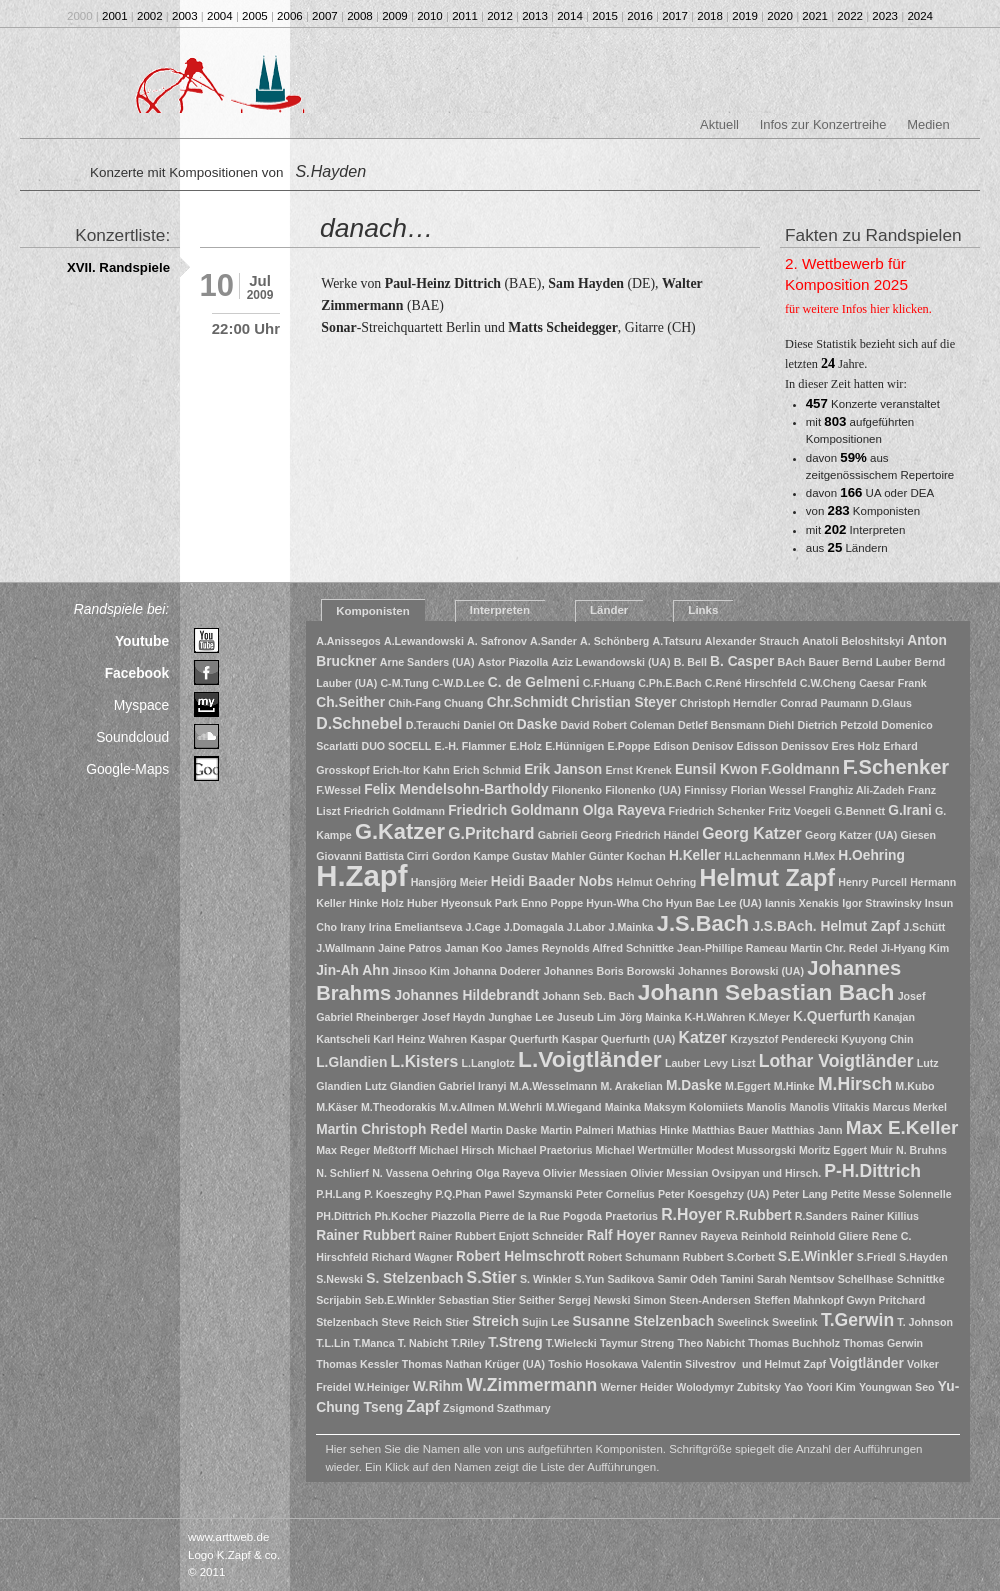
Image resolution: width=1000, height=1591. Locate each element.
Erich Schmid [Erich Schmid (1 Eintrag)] (487, 770)
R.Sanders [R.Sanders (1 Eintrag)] (821, 1216)
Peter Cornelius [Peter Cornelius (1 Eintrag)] (615, 1194)
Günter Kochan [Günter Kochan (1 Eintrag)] (627, 856)
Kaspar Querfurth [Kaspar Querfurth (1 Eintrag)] (514, 1039)
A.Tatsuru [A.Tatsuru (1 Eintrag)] (677, 641)
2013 (535, 16)
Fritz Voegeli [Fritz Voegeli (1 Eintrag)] (799, 811)
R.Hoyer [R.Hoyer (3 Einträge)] (691, 1214)
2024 (920, 16)
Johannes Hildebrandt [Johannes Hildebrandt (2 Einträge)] (466, 995)
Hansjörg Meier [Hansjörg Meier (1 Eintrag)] (449, 882)
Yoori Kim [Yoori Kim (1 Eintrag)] (831, 1387)
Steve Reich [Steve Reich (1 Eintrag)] (412, 1322)
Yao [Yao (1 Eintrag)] (793, 1387)
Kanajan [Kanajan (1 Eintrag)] (894, 1017)
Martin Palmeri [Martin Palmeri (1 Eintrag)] (576, 1130)
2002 (150, 16)
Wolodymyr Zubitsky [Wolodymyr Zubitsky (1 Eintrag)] (728, 1387)
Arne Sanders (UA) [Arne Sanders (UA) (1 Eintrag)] (427, 662)
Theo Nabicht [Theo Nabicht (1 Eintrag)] (712, 1343)
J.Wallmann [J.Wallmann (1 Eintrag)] (345, 948)
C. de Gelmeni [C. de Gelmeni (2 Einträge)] (534, 682)
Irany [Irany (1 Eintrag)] (352, 927)
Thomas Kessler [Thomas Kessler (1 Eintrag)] (357, 1364)
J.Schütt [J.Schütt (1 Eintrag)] (924, 927)
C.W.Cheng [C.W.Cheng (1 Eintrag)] (828, 683)
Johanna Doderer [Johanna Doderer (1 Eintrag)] (497, 971)
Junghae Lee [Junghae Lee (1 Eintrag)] (520, 1017)
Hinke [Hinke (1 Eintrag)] (363, 903)
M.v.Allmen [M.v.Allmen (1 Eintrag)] (466, 1107)
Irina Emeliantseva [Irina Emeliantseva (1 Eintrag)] (416, 927)
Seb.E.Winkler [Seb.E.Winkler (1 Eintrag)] (399, 1300)
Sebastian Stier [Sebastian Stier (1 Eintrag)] (477, 1300)
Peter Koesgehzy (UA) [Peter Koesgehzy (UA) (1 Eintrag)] (713, 1194)
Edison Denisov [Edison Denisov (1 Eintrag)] (693, 746)
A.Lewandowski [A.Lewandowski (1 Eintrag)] (424, 641)
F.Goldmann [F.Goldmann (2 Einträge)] (800, 769)
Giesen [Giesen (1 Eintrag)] (919, 835)
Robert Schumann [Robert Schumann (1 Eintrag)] (634, 1257)
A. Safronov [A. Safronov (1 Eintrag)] (497, 641)
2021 (815, 16)
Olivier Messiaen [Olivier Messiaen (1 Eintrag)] (585, 1173)
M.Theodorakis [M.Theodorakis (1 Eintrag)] (398, 1107)
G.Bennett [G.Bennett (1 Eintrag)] (859, 811)
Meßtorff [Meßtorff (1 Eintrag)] (394, 1150)
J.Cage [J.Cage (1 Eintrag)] (483, 927)
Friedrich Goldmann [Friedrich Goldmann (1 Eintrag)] (394, 811)
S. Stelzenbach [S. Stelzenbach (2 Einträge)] (414, 1278)
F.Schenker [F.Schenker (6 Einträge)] (896, 767)
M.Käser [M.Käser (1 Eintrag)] (336, 1107)
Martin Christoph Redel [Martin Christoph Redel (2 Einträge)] (391, 1129)
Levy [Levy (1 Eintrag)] (716, 1063)
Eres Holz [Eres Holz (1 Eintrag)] (856, 746)
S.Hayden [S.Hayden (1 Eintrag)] (923, 1257)
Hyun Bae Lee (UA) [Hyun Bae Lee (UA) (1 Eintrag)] (714, 903)
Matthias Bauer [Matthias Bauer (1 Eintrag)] (730, 1130)
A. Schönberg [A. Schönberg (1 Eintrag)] (614, 641)
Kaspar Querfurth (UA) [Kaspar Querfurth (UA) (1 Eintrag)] (619, 1039)
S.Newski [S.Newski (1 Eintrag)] (339, 1279)
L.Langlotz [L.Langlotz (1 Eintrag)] (488, 1063)
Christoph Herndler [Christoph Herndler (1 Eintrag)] (728, 703)
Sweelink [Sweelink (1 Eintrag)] (795, 1322)
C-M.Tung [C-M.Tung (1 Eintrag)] (404, 683)
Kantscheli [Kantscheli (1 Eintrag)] (343, 1039)
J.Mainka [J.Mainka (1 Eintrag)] (631, 927)
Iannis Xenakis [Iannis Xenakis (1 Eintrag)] (802, 903)
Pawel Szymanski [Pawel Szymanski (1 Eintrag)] (529, 1194)
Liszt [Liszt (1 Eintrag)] (743, 1063)
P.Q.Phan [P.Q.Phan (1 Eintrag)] (458, 1194)
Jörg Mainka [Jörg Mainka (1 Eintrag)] (650, 1017)
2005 (255, 16)
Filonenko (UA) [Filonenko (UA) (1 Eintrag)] (643, 790)
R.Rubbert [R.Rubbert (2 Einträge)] (758, 1215)
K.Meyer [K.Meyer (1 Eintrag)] (768, 1017)
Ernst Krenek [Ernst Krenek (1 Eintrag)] (638, 770)
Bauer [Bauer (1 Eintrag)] (824, 662)
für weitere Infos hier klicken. (858, 309)
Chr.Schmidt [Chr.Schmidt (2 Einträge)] (527, 702)
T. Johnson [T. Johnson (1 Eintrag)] (925, 1322)
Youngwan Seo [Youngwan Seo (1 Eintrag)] (897, 1387)
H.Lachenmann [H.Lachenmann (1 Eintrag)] (762, 856)
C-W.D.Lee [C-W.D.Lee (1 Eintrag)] (458, 683)
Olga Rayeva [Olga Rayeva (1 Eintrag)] (508, 1173)
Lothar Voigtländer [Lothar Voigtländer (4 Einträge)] (836, 1061)
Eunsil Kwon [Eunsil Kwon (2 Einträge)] (716, 769)
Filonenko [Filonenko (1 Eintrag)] (577, 790)
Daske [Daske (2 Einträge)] (537, 724)
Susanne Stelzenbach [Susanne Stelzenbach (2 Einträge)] (644, 1321)
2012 (500, 16)
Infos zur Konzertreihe (823, 124)
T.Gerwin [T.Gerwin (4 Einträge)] (857, 1320)
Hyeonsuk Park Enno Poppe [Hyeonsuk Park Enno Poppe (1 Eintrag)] (512, 903)
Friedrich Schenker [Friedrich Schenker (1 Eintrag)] (717, 811)
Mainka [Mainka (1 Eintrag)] (623, 1107)
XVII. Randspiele (118, 267)
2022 (850, 16)
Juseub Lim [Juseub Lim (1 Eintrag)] (586, 1017)
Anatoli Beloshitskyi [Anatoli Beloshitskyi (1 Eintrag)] (853, 641)
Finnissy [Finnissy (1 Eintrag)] (705, 790)
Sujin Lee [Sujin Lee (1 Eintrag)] (545, 1322)
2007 (325, 16)
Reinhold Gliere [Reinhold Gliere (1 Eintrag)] (829, 1236)
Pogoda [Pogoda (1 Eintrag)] (582, 1216)
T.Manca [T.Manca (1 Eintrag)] (373, 1343)
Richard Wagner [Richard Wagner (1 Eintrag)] (412, 1257)
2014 (570, 16)
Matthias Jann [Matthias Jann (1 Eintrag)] (806, 1130)
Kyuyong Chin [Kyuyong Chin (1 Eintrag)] (877, 1039)
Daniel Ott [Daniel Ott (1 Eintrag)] (488, 725)
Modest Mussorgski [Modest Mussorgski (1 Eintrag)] (745, 1150)
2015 (605, 16)
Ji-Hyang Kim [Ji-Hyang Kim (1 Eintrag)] (915, 948)
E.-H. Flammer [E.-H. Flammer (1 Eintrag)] (471, 746)
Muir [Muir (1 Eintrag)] (881, 1150)
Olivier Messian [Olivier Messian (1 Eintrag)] (669, 1173)
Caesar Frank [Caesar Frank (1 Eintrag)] (893, 683)
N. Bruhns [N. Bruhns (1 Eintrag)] (921, 1150)
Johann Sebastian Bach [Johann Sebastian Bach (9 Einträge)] (766, 992)
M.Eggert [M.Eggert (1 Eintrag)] (748, 1086)
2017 (675, 16)
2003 (185, 16)
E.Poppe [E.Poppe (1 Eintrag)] (629, 746)
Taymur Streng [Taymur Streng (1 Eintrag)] (637, 1343)
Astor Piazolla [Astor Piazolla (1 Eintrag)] (513, 662)
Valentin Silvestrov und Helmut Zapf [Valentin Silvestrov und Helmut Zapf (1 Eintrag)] (733, 1364)
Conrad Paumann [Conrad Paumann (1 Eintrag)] (824, 703)
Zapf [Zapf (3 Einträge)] (422, 1406)
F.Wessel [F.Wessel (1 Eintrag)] (338, 790)
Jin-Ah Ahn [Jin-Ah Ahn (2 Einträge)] (352, 970)
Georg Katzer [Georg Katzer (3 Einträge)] (752, 833)
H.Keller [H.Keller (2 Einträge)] (695, 855)
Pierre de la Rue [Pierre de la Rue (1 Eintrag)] (519, 1216)
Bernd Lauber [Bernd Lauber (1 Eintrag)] (876, 662)
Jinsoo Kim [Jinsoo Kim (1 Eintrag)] (420, 971)
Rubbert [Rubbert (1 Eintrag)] (703, 1257)
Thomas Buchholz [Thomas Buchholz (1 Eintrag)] (794, 1343)
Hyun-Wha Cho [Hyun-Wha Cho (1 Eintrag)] (624, 903)
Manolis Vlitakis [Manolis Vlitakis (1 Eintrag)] (830, 1107)
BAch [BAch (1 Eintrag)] (792, 662)
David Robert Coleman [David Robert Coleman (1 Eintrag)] (618, 725)
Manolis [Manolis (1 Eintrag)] (767, 1107)
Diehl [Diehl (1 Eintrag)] (781, 725)
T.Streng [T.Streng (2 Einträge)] (515, 1342)
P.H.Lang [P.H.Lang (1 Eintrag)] (338, 1194)
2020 (780, 16)
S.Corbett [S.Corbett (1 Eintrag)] (751, 1257)
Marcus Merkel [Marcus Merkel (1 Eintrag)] (910, 1107)
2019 (745, 16)
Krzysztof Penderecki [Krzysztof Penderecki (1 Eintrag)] (784, 1039)
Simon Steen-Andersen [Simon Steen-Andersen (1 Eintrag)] (692, 1300)
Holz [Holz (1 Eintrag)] (392, 903)
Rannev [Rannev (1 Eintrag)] (678, 1236)
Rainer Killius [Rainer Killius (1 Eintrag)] (885, 1216)
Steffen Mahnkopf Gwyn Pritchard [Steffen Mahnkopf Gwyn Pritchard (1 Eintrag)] (839, 1300)
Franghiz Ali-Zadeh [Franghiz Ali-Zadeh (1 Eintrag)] (857, 790)
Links (703, 610)
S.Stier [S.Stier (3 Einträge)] (492, 1277)
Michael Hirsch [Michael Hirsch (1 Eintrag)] (456, 1150)
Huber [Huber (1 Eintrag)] (422, 903)
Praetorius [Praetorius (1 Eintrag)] (631, 1216)
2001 (115, 16)
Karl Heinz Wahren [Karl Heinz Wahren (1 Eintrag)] (420, 1039)
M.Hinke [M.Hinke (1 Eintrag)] (794, 1086)
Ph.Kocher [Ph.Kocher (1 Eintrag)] (400, 1216)
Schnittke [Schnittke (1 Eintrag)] (921, 1279)
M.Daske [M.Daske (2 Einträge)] (694, 1085)
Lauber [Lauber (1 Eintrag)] (683, 1063)
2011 (465, 16)
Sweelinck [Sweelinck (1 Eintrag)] (743, 1322)
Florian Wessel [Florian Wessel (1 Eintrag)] (768, 790)
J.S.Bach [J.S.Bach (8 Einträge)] (703, 923)
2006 (290, 16)
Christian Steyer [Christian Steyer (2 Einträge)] (624, 702)
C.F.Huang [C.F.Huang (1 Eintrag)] (609, 683)
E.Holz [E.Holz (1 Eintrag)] (525, 746)
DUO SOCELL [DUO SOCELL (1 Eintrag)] (396, 746)
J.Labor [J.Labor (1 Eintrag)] (586, 927)
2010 (430, 16)
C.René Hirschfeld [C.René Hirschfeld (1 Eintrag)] (751, 683)
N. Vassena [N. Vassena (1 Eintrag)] (400, 1173)
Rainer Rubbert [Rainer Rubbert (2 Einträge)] (365, 1235)
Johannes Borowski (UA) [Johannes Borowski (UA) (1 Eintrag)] (741, 971)
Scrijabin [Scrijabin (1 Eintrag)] (338, 1300)
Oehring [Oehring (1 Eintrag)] (452, 1173)
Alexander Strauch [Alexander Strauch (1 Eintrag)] (752, 641)
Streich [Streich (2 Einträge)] (495, 1321)
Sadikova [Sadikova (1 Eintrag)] (630, 1279)
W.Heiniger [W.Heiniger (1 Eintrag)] (381, 1387)
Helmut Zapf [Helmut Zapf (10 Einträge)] (767, 878)
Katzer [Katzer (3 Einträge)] (703, 1037)
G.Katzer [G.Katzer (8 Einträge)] (400, 831)
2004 (220, 16)
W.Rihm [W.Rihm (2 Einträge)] (438, 1386)
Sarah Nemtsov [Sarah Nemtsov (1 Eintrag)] (796, 1279)
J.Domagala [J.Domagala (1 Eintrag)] (534, 927)
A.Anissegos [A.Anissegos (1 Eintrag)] (348, 641)
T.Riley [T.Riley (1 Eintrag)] (468, 1343)
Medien (928, 124)
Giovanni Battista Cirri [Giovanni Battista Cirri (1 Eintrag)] (372, 856)
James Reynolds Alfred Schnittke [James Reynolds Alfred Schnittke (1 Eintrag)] (589, 948)
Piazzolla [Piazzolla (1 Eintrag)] (453, 1216)
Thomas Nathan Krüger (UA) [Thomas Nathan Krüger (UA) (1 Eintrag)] (473, 1364)
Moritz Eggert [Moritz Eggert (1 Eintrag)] (833, 1150)
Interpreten (500, 610)
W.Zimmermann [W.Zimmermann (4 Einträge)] (531, 1385)
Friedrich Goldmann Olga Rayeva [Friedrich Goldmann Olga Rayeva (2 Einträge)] (556, 810)
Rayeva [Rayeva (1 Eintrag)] (718, 1236)
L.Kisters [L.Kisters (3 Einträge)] (425, 1061)
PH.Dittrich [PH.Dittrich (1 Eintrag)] (343, 1216)
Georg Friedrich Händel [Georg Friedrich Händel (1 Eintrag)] (640, 835)
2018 (710, 16)
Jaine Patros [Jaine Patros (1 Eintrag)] (409, 948)
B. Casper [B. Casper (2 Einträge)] (742, 661)
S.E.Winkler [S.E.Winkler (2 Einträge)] (816, 1256)
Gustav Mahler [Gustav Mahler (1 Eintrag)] (548, 856)
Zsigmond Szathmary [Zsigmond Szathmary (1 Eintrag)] (497, 1408)
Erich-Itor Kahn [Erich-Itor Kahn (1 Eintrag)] (411, 770)
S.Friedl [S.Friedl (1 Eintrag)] (876, 1257)
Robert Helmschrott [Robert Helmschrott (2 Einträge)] (520, 1256)
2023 (885, 16)
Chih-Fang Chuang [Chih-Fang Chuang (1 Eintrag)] (435, 703)
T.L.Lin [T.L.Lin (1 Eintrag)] (333, 1343)
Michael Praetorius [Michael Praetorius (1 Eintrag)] (545, 1150)
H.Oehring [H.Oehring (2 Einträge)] (871, 855)
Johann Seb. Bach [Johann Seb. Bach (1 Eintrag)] (588, 996)
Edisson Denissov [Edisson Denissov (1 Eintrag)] (783, 746)
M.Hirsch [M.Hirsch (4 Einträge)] (855, 1084)
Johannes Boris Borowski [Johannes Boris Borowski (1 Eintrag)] (609, 971)
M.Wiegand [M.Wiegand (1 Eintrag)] (573, 1107)
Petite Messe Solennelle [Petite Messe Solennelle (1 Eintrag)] (891, 1194)
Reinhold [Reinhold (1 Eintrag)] (764, 1236)
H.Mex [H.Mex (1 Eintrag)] (819, 856)
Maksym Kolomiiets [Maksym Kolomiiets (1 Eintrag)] (694, 1107)
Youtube (142, 641)
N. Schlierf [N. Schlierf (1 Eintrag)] (342, 1173)
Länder (609, 610)
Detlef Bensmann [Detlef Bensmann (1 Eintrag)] (721, 725)
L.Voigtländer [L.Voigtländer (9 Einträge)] (590, 1059)
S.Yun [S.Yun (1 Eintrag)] (590, 1279)
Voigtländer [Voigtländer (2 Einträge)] (866, 1363)
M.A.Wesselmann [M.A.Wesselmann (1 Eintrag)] (553, 1086)
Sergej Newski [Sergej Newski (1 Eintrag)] (594, 1300)
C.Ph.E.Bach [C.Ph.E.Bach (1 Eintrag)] (669, 683)
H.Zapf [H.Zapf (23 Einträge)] (361, 875)
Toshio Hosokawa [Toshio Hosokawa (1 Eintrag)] (593, 1364)
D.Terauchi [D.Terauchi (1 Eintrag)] (433, 725)
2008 (360, 16)
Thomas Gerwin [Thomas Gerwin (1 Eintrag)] (883, 1343)
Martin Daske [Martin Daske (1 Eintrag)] (504, 1130)
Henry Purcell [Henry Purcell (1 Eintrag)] (872, 882)
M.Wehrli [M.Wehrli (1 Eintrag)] (520, 1107)
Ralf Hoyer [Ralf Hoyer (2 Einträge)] (621, 1235)
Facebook (137, 673)
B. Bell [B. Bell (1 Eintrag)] (690, 662)
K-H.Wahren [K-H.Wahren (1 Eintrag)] (715, 1017)
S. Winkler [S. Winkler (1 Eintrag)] (545, 1279)
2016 (640, 16)
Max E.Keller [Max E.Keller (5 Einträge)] (902, 1127)
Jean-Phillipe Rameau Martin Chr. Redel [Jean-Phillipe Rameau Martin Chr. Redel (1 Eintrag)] (777, 948)
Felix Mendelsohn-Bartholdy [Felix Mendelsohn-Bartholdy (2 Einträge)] (456, 789)
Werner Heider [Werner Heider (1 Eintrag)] (636, 1387)
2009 (395, 16)
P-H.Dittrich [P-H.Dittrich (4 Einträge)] (872, 1171)
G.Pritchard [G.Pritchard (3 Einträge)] (491, 833)
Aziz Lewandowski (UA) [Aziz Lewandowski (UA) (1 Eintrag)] (610, 662)
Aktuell (719, 124)
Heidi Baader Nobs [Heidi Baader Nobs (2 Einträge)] (552, 881)
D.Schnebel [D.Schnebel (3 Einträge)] (359, 723)
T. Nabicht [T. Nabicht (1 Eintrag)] (423, 1343)
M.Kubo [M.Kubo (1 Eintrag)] (914, 1086)
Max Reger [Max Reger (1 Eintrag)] (343, 1150)
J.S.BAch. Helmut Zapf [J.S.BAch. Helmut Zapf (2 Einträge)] (826, 926)
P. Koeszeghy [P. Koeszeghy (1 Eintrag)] (398, 1194)
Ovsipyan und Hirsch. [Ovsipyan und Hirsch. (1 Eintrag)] (767, 1173)
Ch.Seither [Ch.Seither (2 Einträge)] (350, 702)
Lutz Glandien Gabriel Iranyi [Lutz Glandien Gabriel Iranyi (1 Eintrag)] (436, 1086)
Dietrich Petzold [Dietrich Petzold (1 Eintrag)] (838, 725)
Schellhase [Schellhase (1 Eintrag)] (866, 1279)
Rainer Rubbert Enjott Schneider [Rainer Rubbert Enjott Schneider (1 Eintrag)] (501, 1236)
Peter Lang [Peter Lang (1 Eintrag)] (800, 1194)
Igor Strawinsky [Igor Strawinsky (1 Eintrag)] (881, 903)
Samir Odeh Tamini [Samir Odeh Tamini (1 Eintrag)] (705, 1279)
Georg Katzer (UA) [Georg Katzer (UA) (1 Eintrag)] (851, 835)
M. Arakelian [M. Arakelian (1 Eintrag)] (631, 1086)
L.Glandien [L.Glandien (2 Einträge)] (351, 1062)
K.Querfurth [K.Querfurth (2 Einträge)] (831, 1016)
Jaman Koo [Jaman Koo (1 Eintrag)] (473, 948)
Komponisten (373, 611)
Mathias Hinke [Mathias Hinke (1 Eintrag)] (653, 1130)
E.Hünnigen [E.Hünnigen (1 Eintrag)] (574, 746)
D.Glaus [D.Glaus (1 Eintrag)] (892, 703)
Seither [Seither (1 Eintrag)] (537, 1300)
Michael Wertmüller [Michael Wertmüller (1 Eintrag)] (645, 1150)
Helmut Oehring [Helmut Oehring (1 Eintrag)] (656, 882)
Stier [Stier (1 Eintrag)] (457, 1322)
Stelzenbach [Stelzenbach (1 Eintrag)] (347, 1322)
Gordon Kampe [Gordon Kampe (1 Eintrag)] (470, 856)
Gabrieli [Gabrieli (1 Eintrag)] (558, 835)
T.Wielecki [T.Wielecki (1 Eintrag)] (571, 1343)
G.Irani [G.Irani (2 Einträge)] (910, 810)
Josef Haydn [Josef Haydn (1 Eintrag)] (453, 1017)
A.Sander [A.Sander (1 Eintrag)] (553, 641)
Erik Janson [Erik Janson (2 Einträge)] (563, 769)
